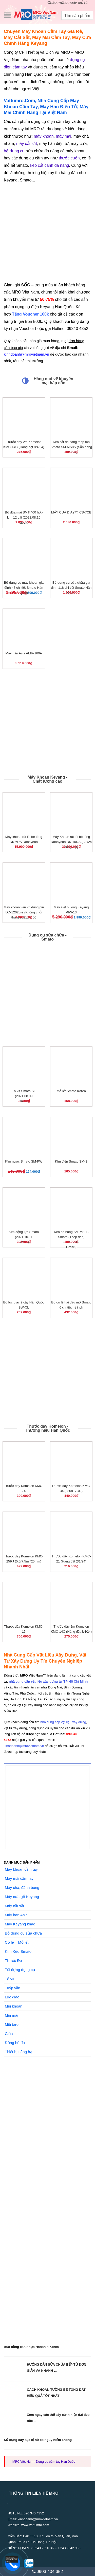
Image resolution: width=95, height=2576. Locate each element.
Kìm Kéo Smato (18, 1951)
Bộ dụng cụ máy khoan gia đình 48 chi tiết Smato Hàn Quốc (24, 588)
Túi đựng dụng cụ (20, 1969)
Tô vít (9, 1979)
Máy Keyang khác (20, 1924)
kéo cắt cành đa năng (49, 165)
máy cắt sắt (26, 143)
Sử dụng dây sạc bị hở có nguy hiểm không (38, 2440)
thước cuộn (69, 158)
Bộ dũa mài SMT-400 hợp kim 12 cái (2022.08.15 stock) (24, 517)
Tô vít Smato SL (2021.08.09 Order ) (23, 1096)
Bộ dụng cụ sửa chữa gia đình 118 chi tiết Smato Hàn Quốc (71, 588)
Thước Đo (13, 1960)
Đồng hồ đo (15, 2042)
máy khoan (43, 136)
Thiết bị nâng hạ (18, 2052)
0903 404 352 (47, 2571)
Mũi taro (11, 2024)
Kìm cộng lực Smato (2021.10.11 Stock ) (24, 1237)
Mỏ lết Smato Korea (71, 1091)
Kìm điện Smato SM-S (71, 1161)
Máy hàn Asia (16, 1915)
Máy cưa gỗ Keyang (22, 1896)
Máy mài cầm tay (19, 1878)
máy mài (63, 136)
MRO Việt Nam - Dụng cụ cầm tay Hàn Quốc (43, 2461)
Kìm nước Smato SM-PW (23, 1161)
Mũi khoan (13, 2006)
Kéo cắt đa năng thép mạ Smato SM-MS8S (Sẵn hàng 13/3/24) (71, 447)
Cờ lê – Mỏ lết (17, 1942)
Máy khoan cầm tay (21, 1869)
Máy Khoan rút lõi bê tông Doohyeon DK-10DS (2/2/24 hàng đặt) (71, 842)
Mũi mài (11, 2015)
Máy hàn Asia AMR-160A (23, 653)
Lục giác (12, 1997)
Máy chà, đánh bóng (22, 1887)
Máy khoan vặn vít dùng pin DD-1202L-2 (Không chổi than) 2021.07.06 (24, 912)
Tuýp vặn (12, 1988)
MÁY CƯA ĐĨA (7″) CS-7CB (71, 512)
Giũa (9, 2033)
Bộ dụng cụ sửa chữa (23, 1933)
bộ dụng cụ (14, 151)
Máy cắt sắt (14, 1906)
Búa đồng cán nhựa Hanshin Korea (31, 2347)
